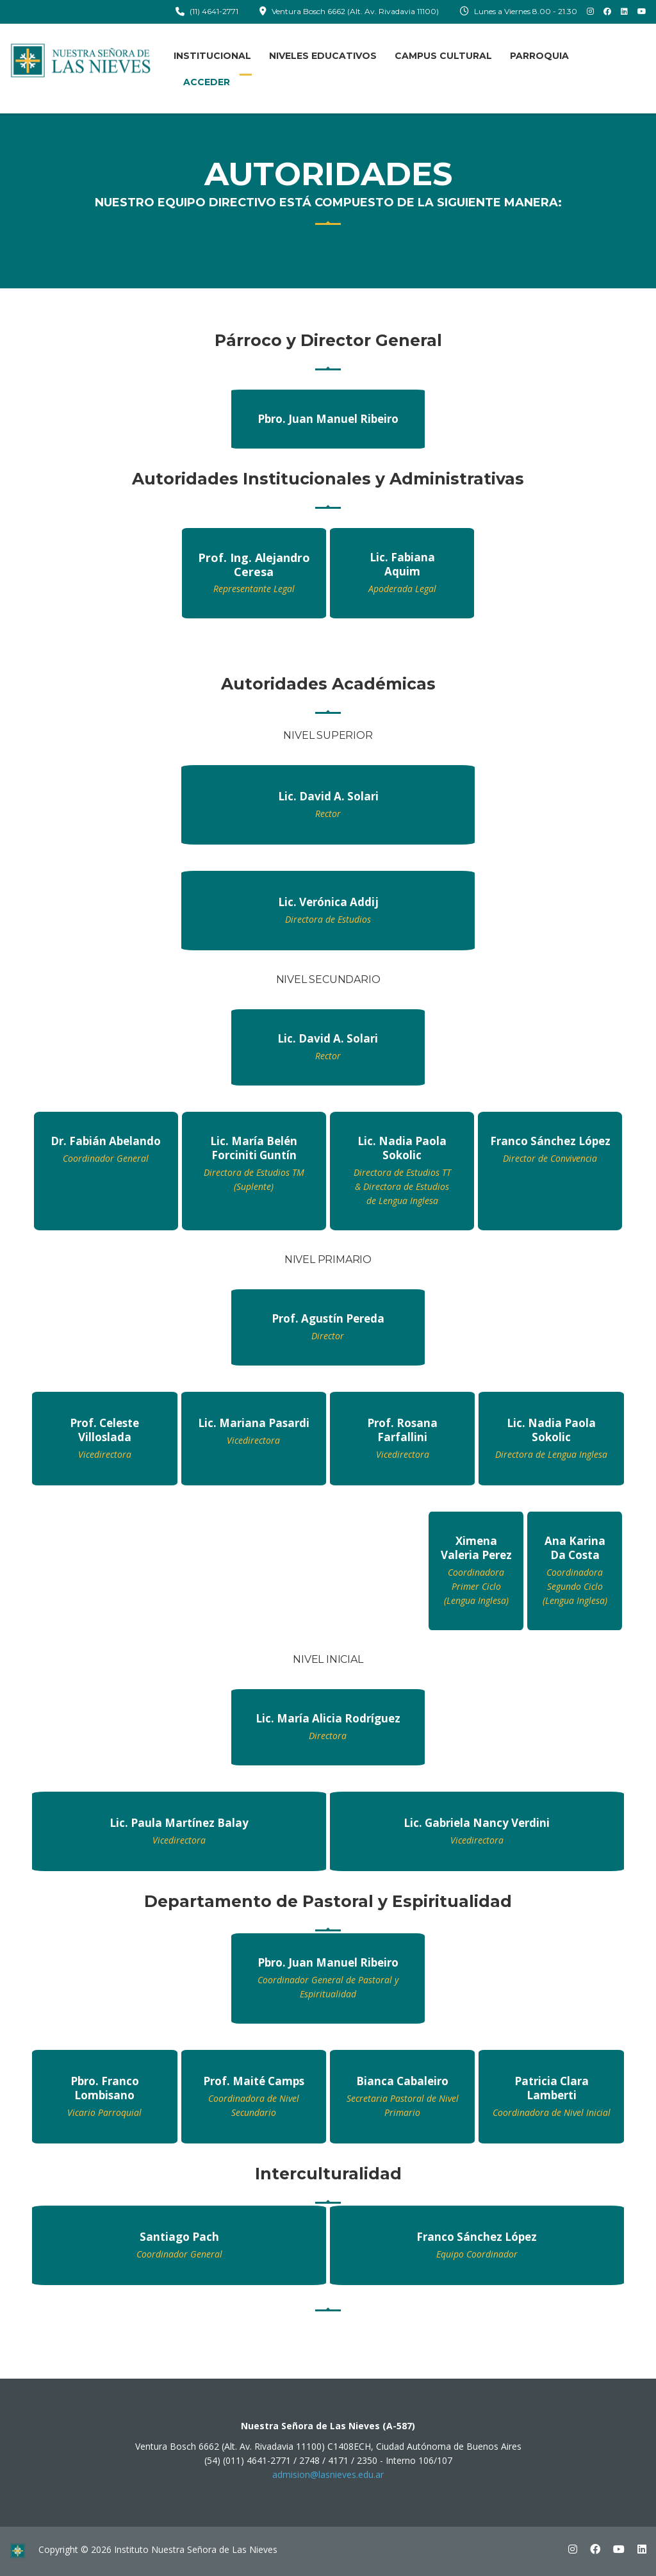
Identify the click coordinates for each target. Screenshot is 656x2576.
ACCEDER (206, 82)
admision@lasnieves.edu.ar (328, 2474)
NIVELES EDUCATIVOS (323, 56)
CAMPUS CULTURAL (443, 56)
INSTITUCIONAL (212, 56)
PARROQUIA (539, 56)
